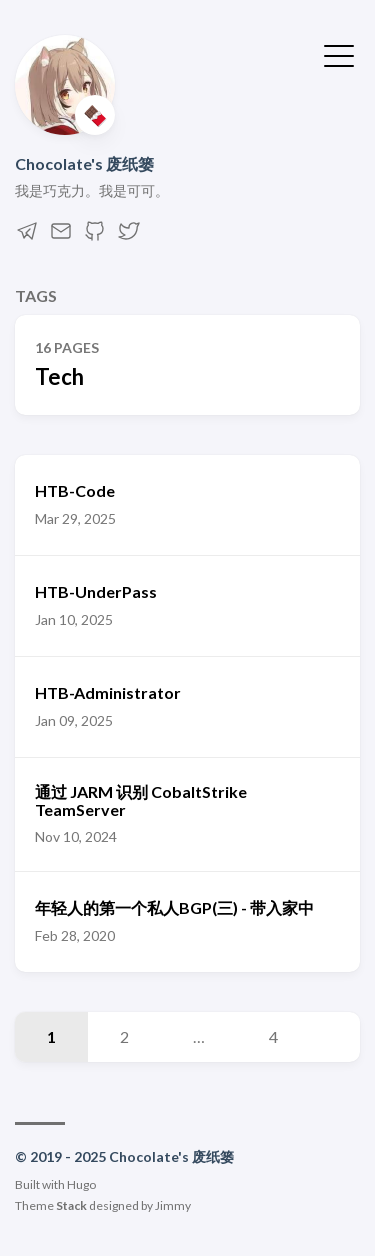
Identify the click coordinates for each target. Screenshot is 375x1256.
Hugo (81, 1184)
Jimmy (173, 1205)
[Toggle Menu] (339, 54)
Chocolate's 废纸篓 (84, 163)
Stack (71, 1205)
